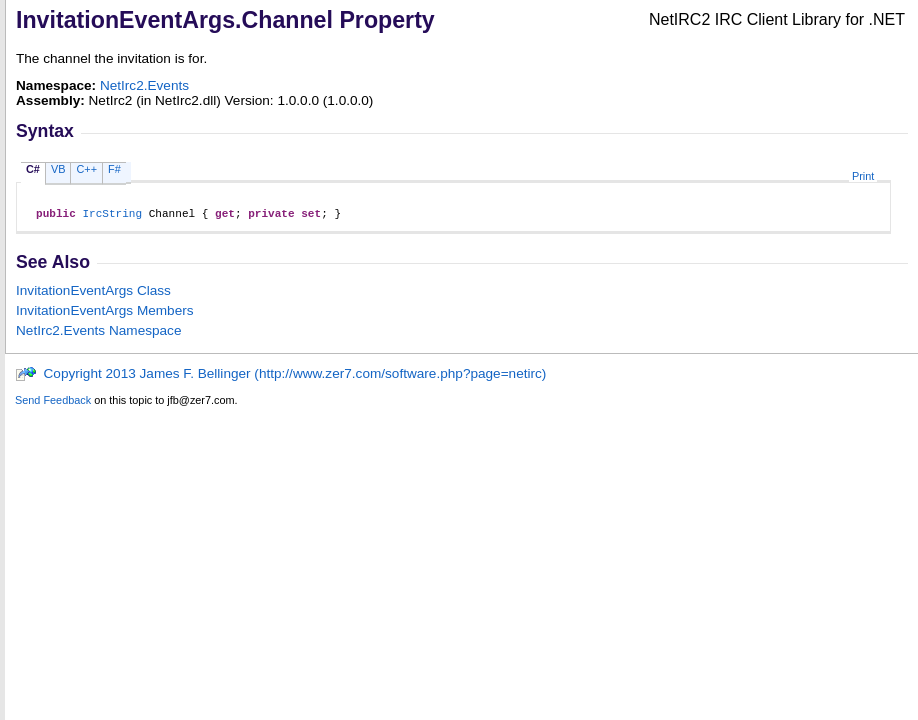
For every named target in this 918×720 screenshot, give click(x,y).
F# (114, 169)
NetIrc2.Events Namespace (98, 333)
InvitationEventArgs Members (105, 313)
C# (33, 169)
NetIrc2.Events (144, 85)
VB (58, 169)
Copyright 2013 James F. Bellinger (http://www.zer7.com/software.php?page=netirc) (280, 376)
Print (863, 176)
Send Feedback (53, 403)
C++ (86, 169)
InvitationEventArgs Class (93, 293)
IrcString (112, 215)
